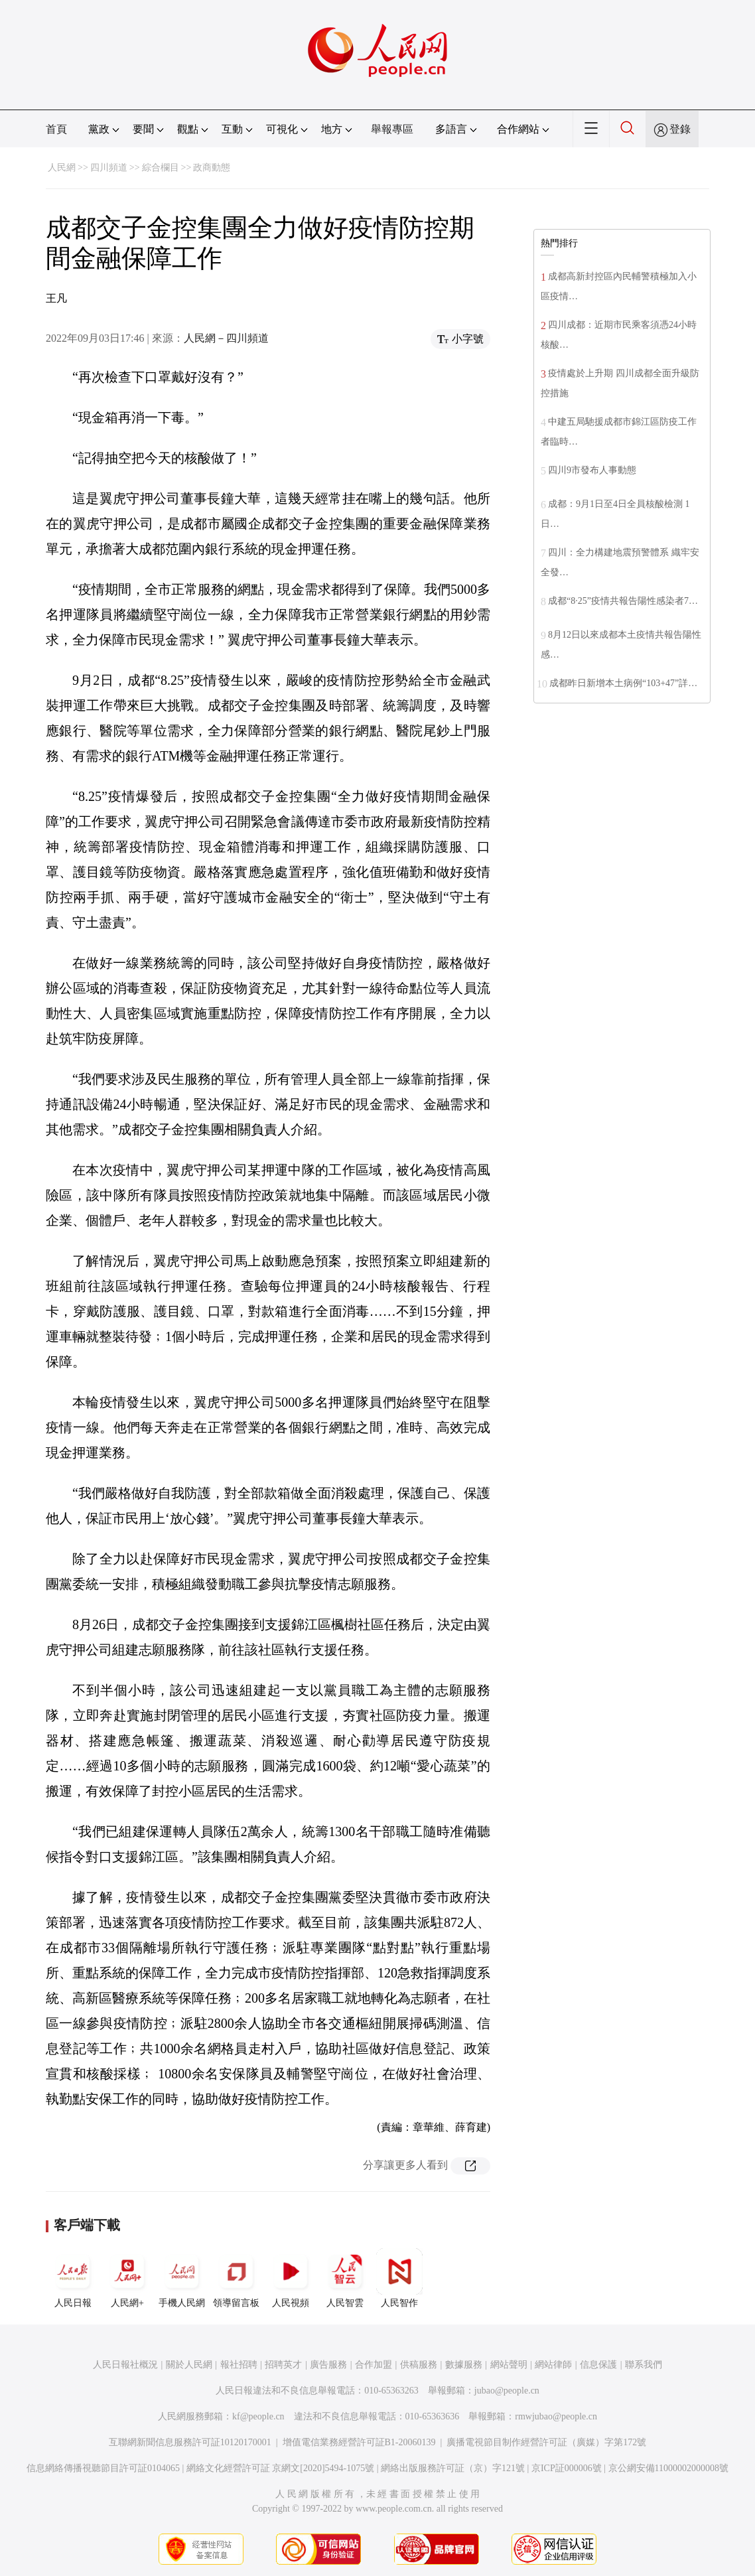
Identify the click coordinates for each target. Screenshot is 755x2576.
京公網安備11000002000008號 (668, 2468)
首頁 (56, 129)
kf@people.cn (258, 2416)
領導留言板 (236, 2278)
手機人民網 (182, 2278)
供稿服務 (418, 2365)
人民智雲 (345, 2278)
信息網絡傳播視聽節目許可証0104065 (103, 2468)
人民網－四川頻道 (226, 338)
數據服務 (463, 2365)
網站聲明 (508, 2365)
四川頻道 (108, 168)
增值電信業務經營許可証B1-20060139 (359, 2442)
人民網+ (127, 2278)
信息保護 (598, 2365)
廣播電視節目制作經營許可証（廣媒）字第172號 (546, 2442)
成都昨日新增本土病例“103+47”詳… (623, 683)
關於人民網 (189, 2365)
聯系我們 (643, 2365)
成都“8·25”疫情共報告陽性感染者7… (623, 601)
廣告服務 (328, 2365)
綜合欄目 (160, 168)
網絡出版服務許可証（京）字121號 (453, 2468)
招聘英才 (283, 2365)
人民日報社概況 (125, 2365)
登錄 (680, 129)
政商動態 (211, 168)
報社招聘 (238, 2365)
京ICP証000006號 (566, 2468)
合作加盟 (373, 2365)
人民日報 (73, 2278)
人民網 (62, 168)
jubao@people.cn (506, 2391)
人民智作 (399, 2278)
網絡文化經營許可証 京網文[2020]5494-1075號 (280, 2468)
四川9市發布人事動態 (592, 470)
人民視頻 (290, 2278)
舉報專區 (392, 129)
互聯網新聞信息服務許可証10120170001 (190, 2442)
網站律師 (553, 2365)
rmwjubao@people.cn (556, 2416)
